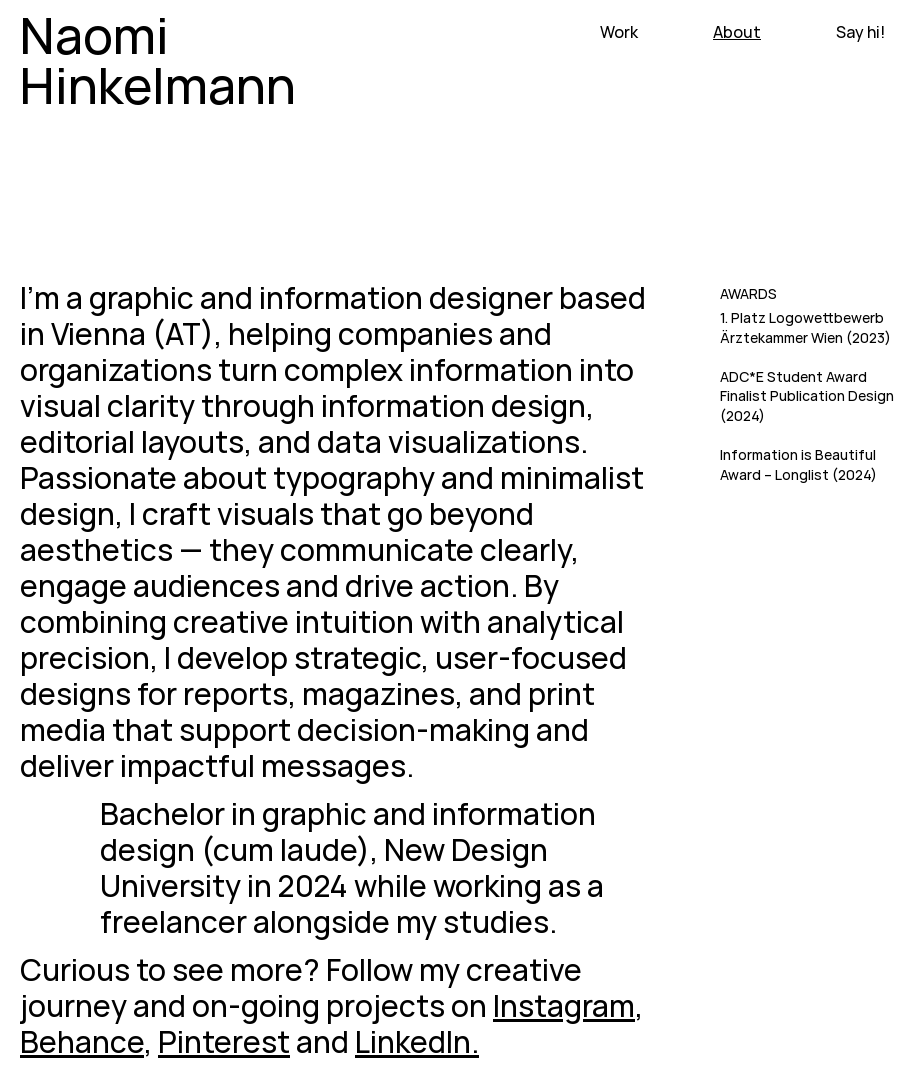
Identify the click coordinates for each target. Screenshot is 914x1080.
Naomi (94, 35)
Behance (82, 1041)
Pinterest (224, 1041)
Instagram (564, 1005)
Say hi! (860, 32)
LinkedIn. (417, 1041)
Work (619, 32)
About (737, 32)
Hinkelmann (158, 85)
